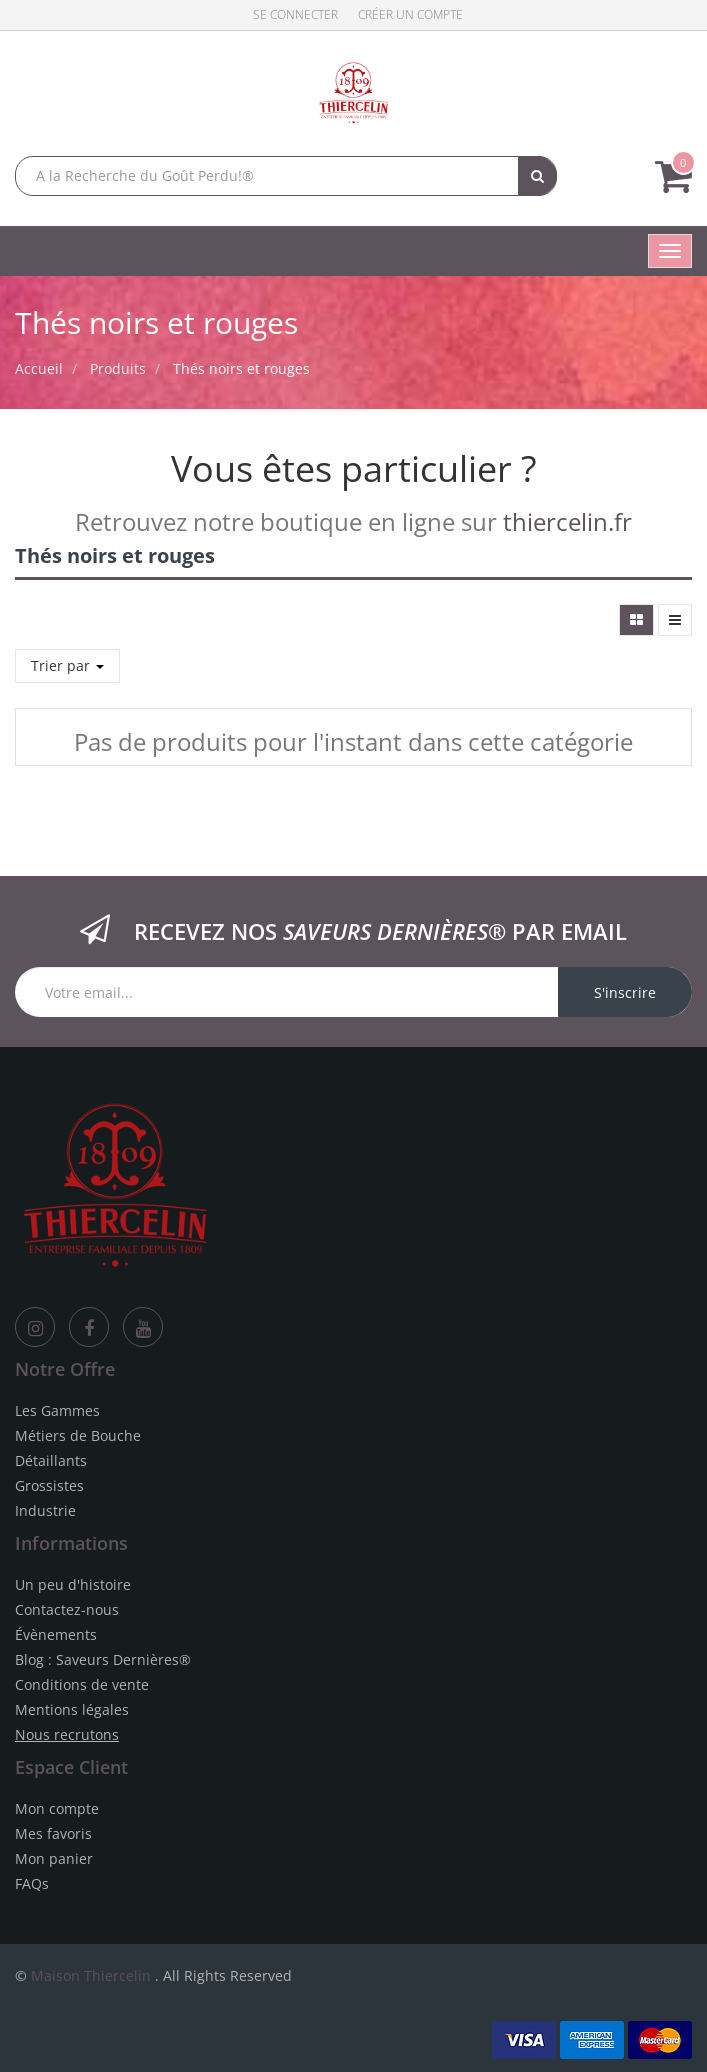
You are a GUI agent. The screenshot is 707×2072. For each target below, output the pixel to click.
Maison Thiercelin (91, 1975)
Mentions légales (72, 1709)
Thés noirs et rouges (241, 368)
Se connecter (295, 14)
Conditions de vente (82, 1684)
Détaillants (51, 1460)
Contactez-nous (67, 1609)
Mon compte (57, 1808)
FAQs (32, 1883)
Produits (118, 368)
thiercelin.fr (567, 521)
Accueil (39, 368)
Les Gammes (57, 1410)
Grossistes (49, 1485)
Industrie (45, 1510)
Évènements (56, 1634)
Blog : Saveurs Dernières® (103, 1659)
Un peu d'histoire (73, 1584)
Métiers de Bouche (78, 1435)
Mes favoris (53, 1833)
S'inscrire (625, 992)
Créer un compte (410, 14)
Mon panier (54, 1858)
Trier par (67, 665)
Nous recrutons (67, 1734)
